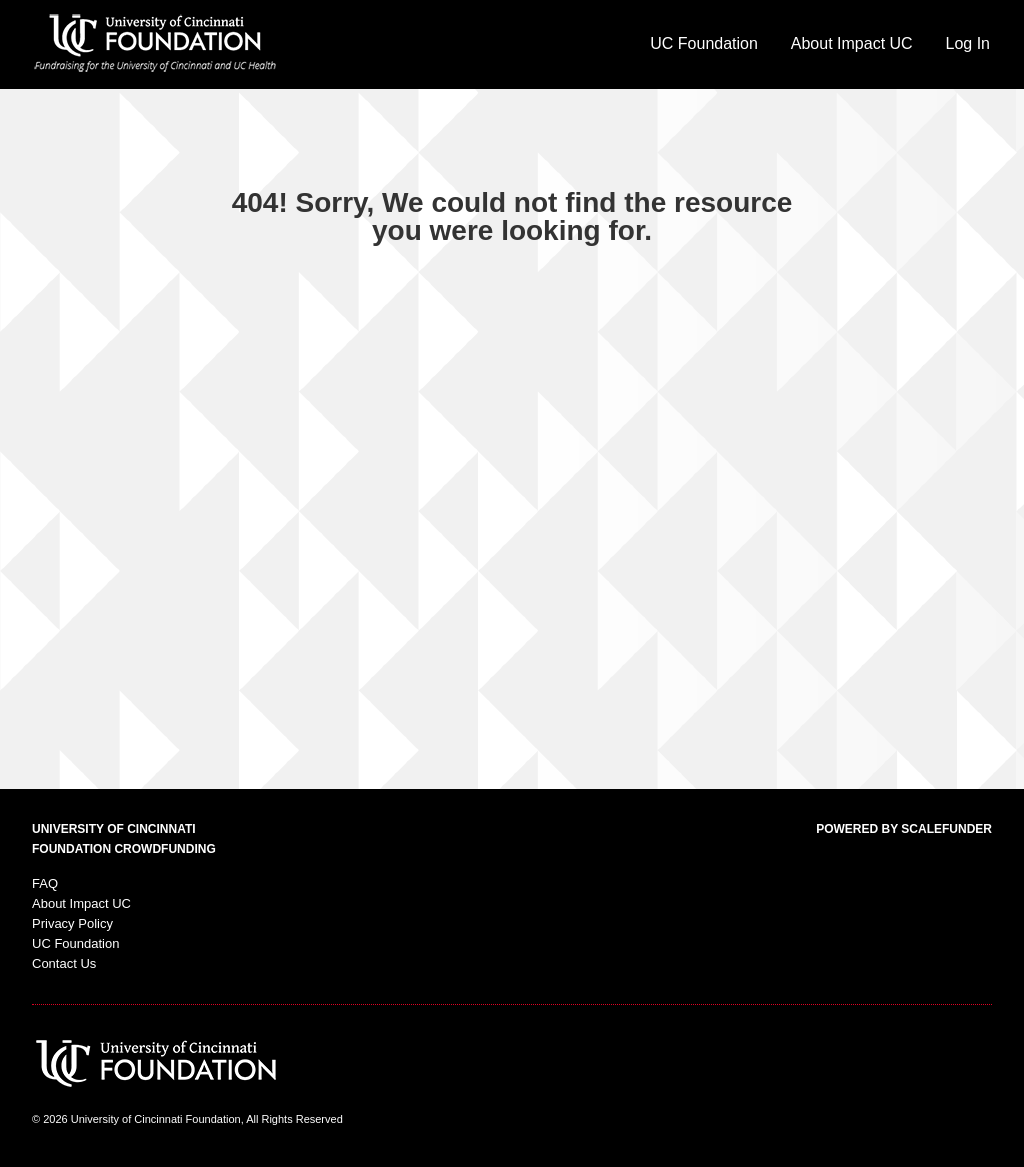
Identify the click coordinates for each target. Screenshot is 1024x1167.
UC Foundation (704, 43)
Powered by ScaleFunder (904, 829)
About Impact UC (852, 43)
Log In (968, 43)
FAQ (45, 883)
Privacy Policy (72, 923)
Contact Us (64, 963)
